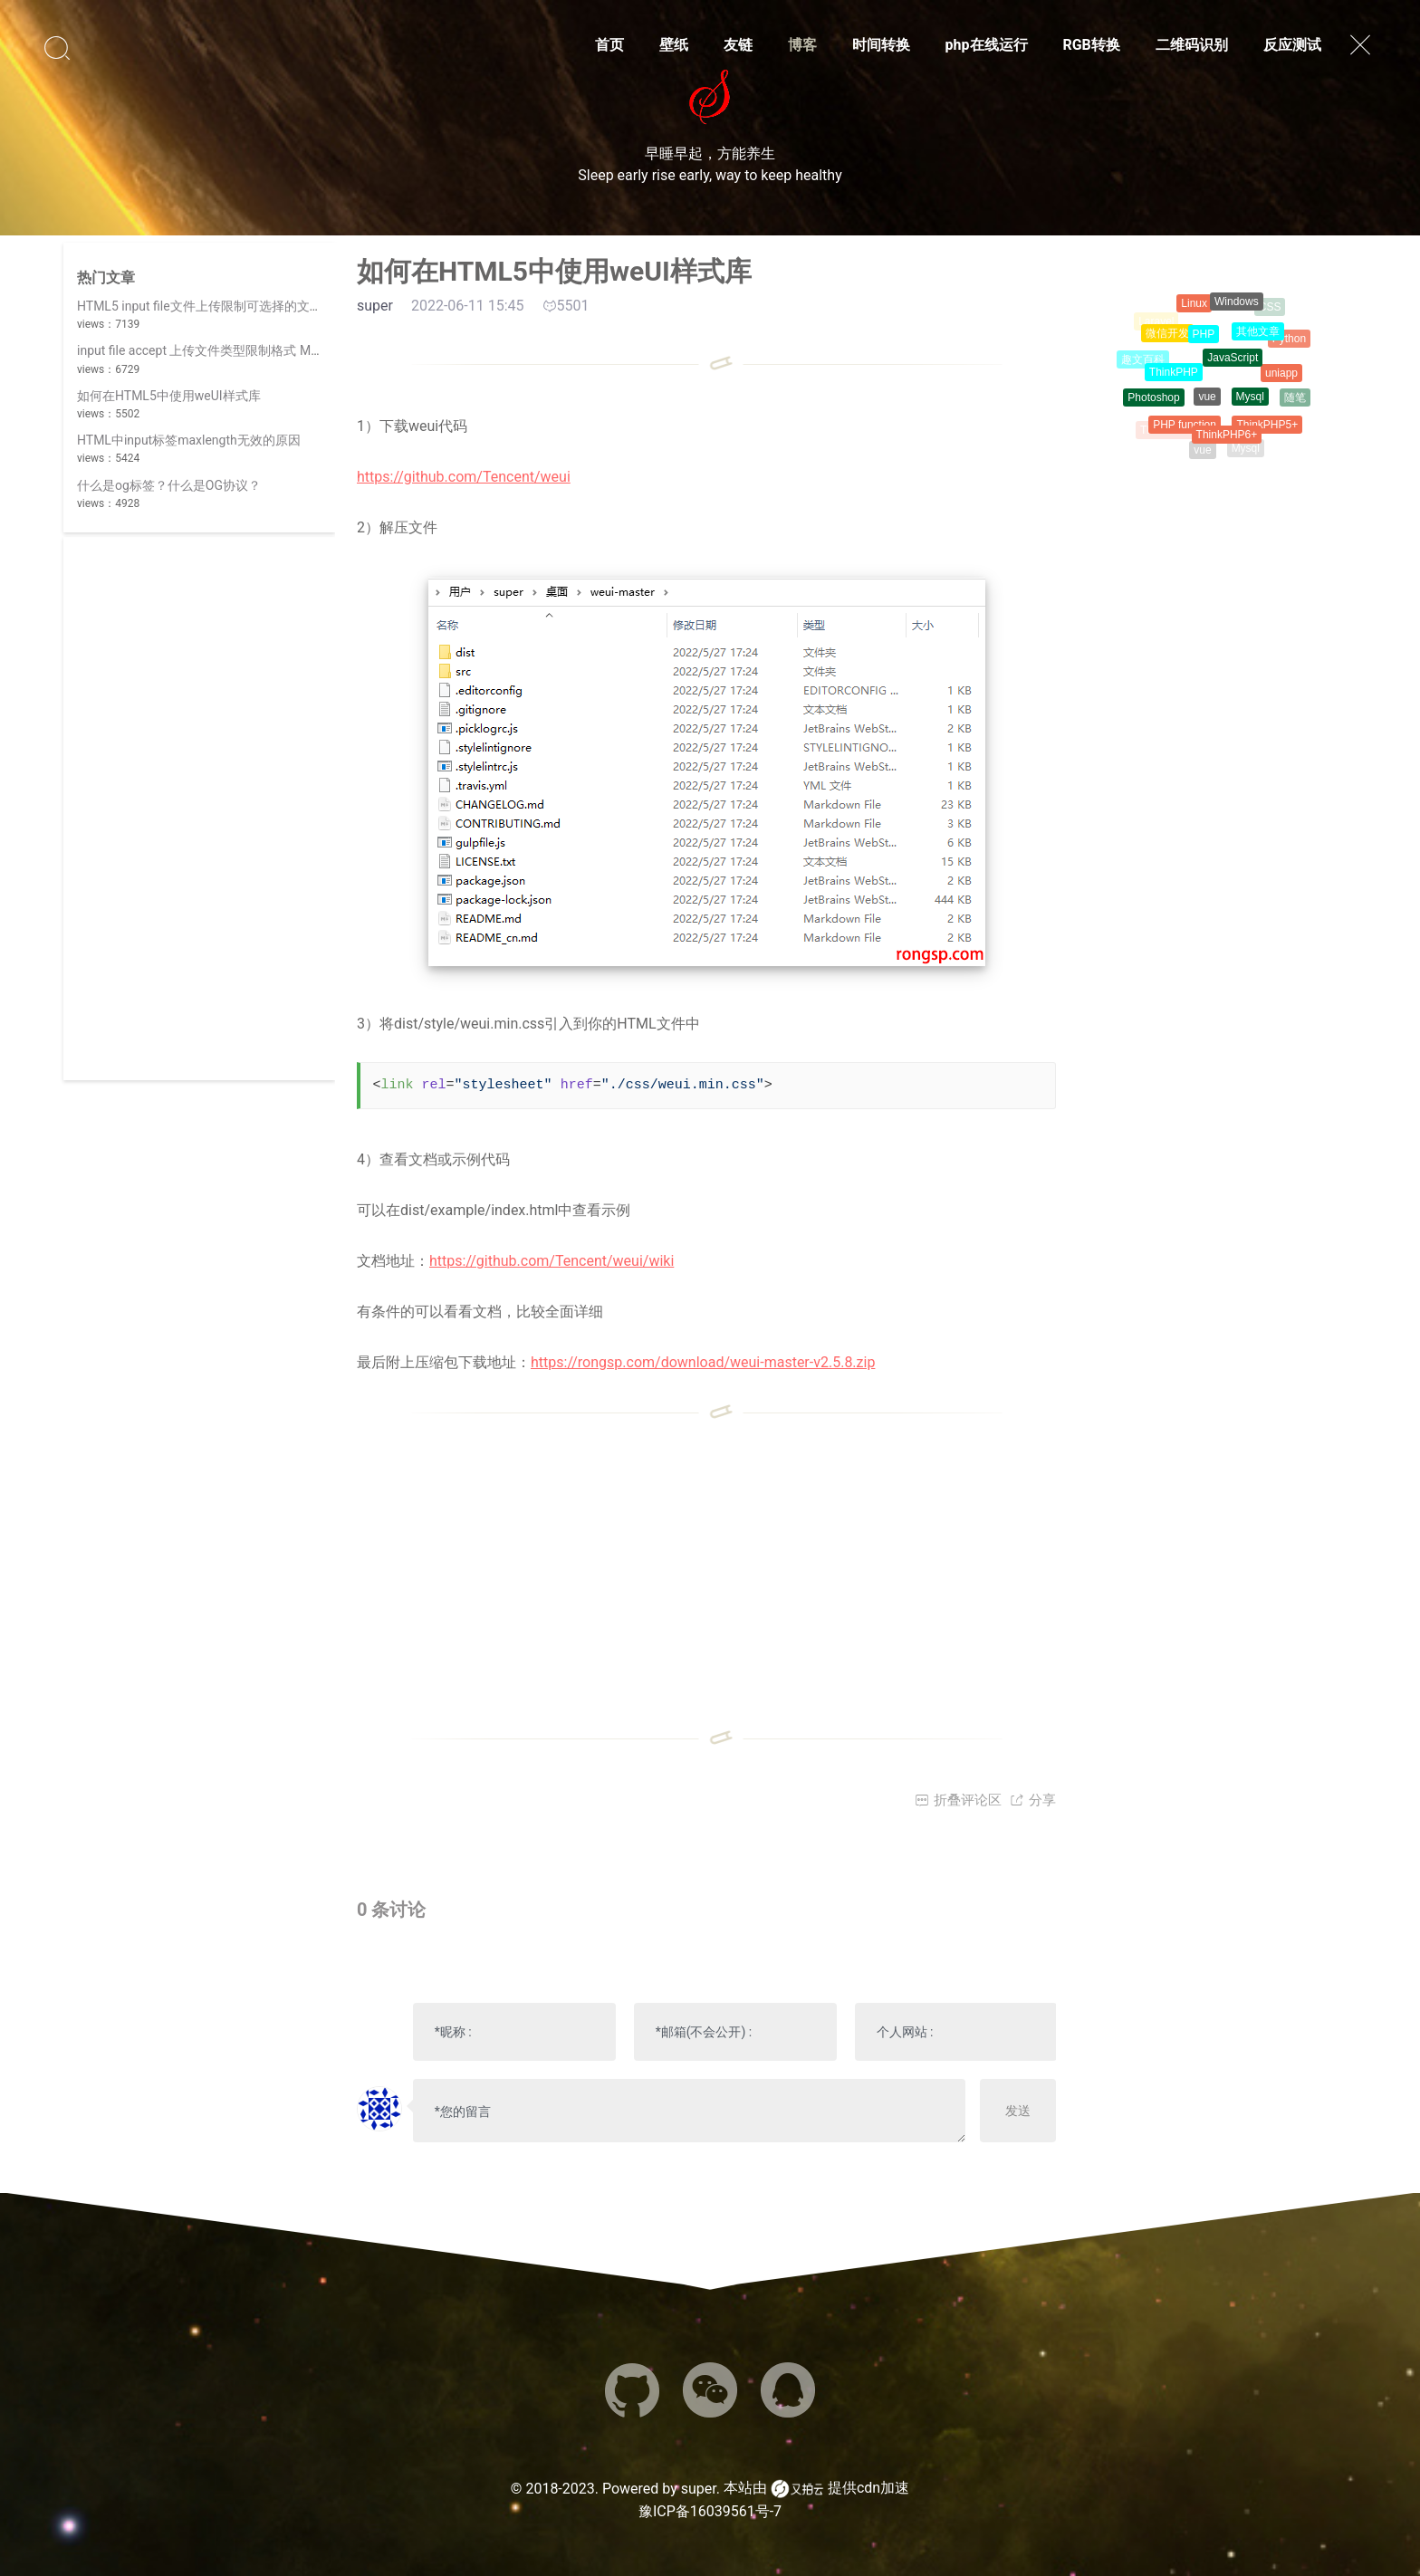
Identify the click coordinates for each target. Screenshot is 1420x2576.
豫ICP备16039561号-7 (710, 2511)
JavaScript (1232, 363)
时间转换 (881, 44)
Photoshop (1153, 399)
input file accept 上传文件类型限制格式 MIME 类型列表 (232, 350)
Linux (1194, 305)
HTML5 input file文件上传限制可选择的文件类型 (212, 306)
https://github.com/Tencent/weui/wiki (551, 1260)
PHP (1204, 338)
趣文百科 (1143, 360)
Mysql (1250, 401)
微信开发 (1167, 336)
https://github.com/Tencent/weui (464, 476)
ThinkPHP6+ (1227, 438)
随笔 (1295, 398)
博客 (802, 44)
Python (1289, 340)
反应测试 (1292, 44)
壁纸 (673, 44)
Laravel (1156, 322)
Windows (1236, 304)
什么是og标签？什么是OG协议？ (169, 485)
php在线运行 (986, 44)
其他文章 (1258, 335)
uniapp (1281, 376)
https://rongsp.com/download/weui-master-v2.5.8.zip (703, 1362)
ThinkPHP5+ (1267, 426)
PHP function (1184, 428)
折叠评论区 (958, 1800)
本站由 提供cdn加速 (816, 2489)
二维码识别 (1192, 44)
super (698, 2488)
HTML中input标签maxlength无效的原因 (189, 440)
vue (1206, 402)
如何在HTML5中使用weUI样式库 (169, 395)
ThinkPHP (1173, 376)
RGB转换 (1090, 44)
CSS (1270, 308)
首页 (609, 44)
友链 (738, 44)
